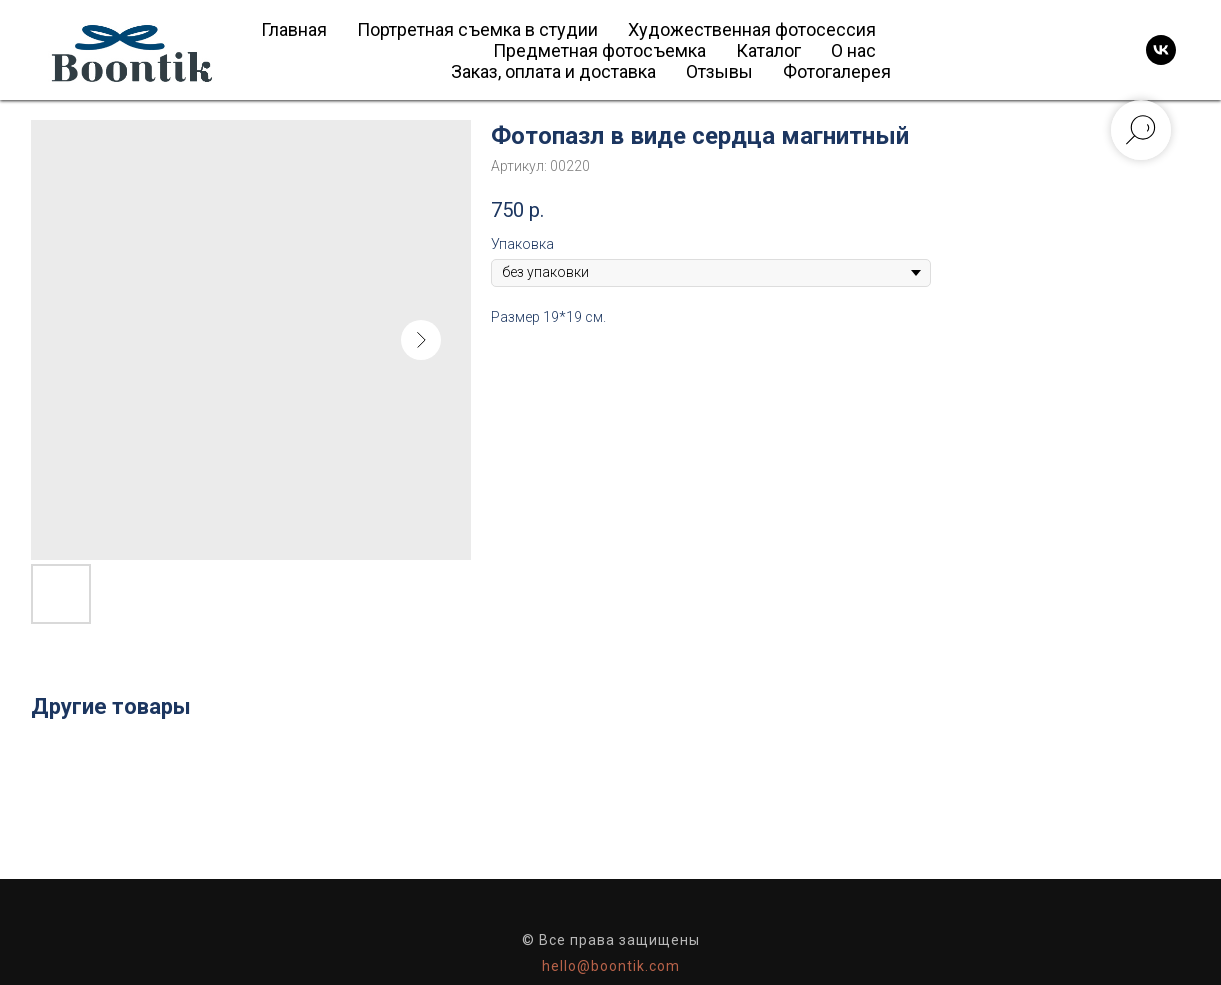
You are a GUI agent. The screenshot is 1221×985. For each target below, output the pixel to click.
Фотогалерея (837, 71)
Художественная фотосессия (752, 29)
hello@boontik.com (611, 966)
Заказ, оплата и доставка (553, 71)
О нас (853, 50)
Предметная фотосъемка (599, 50)
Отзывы (719, 71)
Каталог (768, 50)
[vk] (1161, 50)
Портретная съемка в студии (477, 29)
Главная (294, 29)
